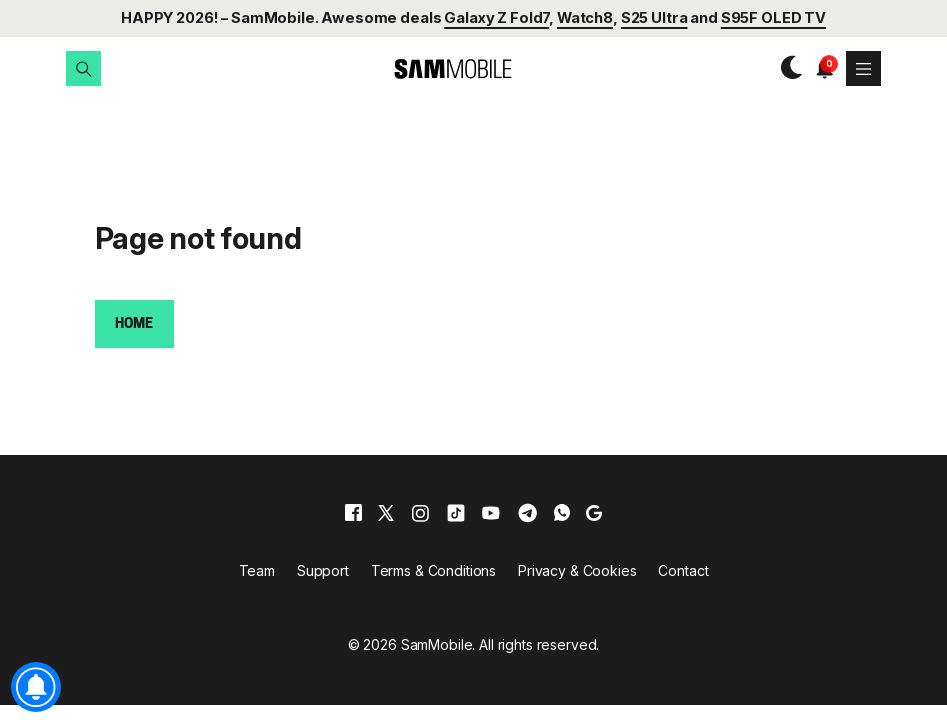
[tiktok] (456, 513)
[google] (594, 513)
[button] (83, 68)
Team (257, 570)
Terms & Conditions (433, 570)
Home (133, 324)
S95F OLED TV (773, 18)
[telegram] (527, 513)
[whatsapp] (562, 513)
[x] (386, 513)
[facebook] (353, 513)
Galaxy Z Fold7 (496, 18)
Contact (683, 570)
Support (323, 570)
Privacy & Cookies (577, 570)
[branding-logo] (435, 68)
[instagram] (420, 513)
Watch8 (585, 18)
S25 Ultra (654, 18)
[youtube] (491, 513)
